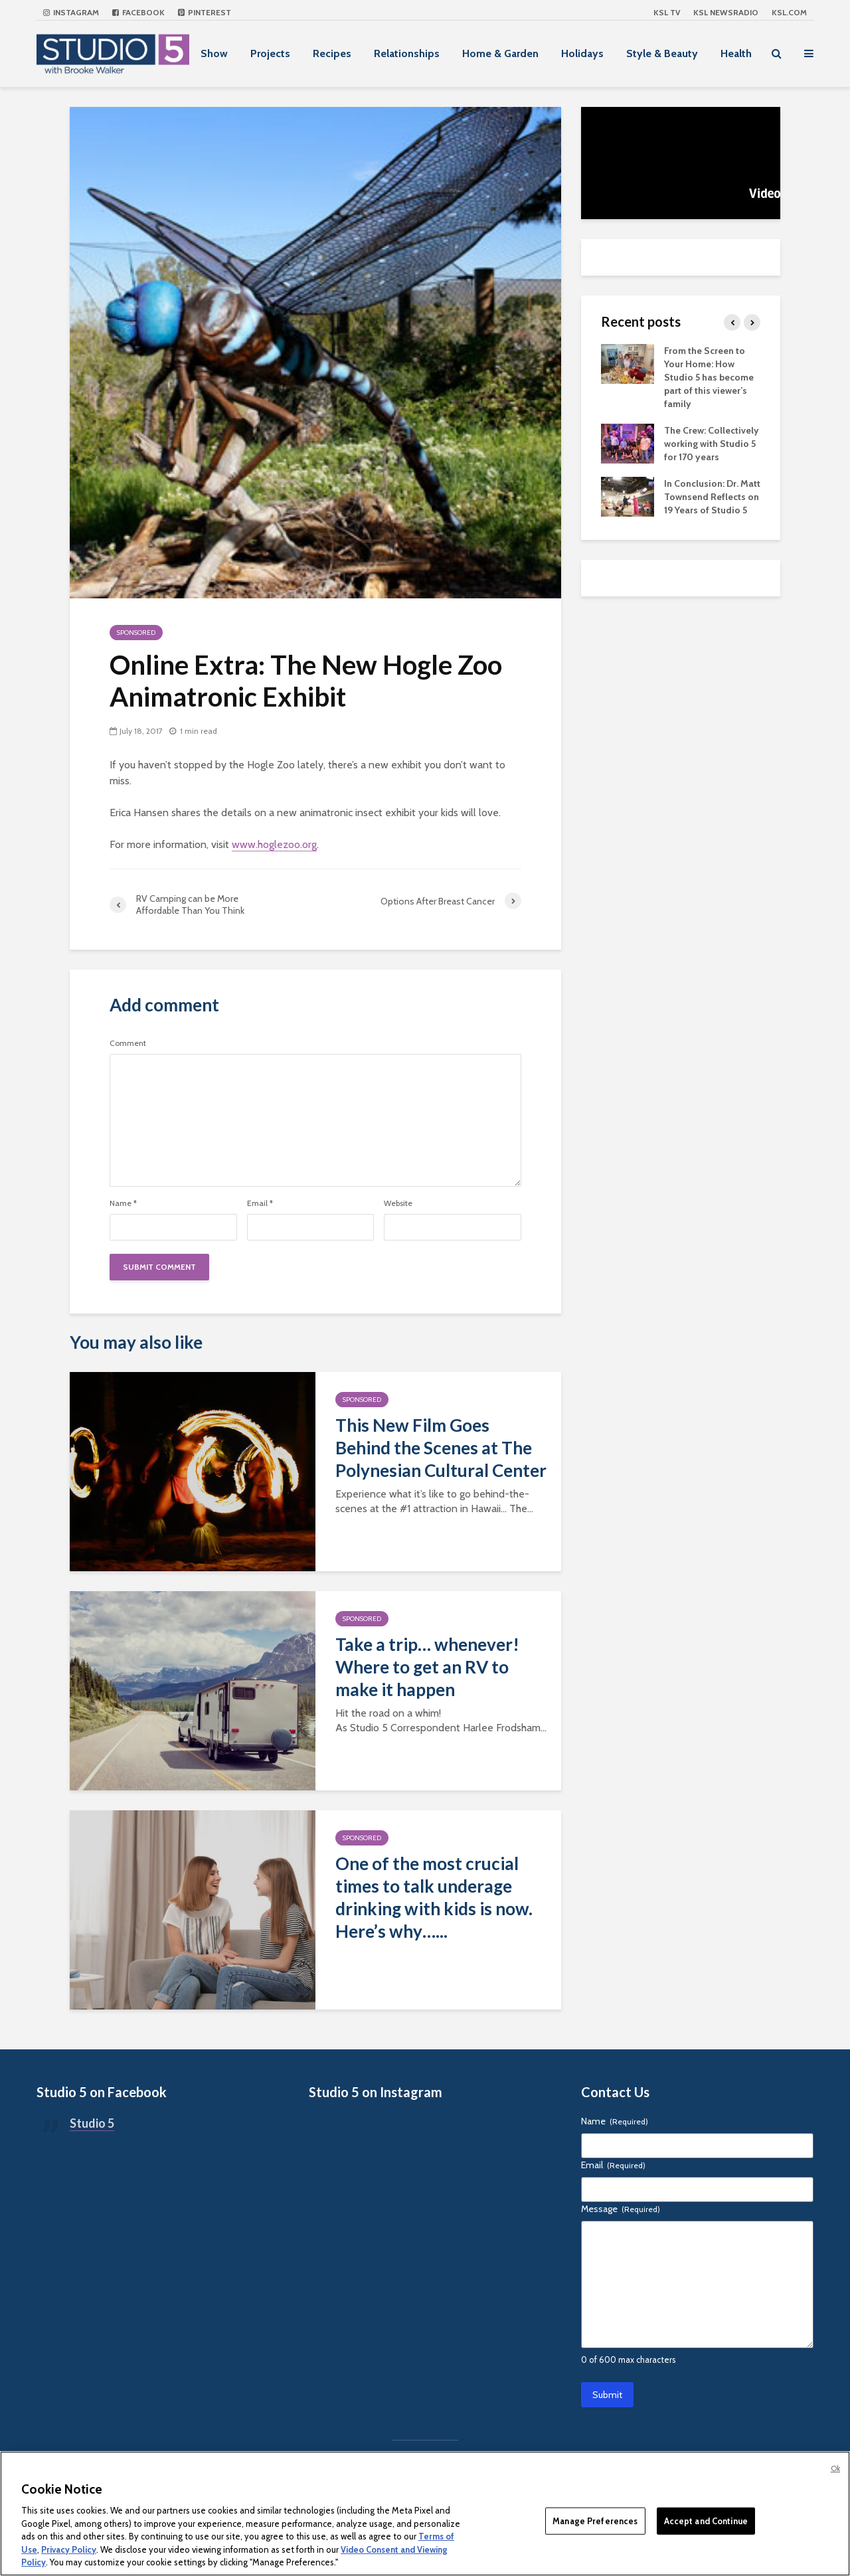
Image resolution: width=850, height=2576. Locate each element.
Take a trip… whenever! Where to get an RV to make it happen (427, 1667)
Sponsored (136, 632)
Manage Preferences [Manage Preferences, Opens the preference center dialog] (595, 2520)
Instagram (71, 12)
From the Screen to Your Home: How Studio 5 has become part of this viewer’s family (709, 377)
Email (260, 1203)
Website (398, 1203)
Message (620, 2209)
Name (123, 1203)
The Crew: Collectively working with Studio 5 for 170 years (711, 443)
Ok (835, 2468)
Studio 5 (92, 2123)
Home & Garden (500, 53)
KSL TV (666, 12)
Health (736, 53)
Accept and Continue (706, 2520)
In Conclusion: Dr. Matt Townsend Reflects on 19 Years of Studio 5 (712, 496)
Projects (270, 53)
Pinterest (204, 12)
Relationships (407, 53)
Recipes (332, 53)
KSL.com (789, 12)
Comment (128, 1043)
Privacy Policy (68, 2549)
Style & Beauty (662, 53)
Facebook (138, 12)
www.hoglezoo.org (274, 844)
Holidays (582, 53)
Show (214, 53)
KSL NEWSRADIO (725, 12)
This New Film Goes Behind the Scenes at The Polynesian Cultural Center (441, 1448)
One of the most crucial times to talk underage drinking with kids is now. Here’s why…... (434, 1897)
